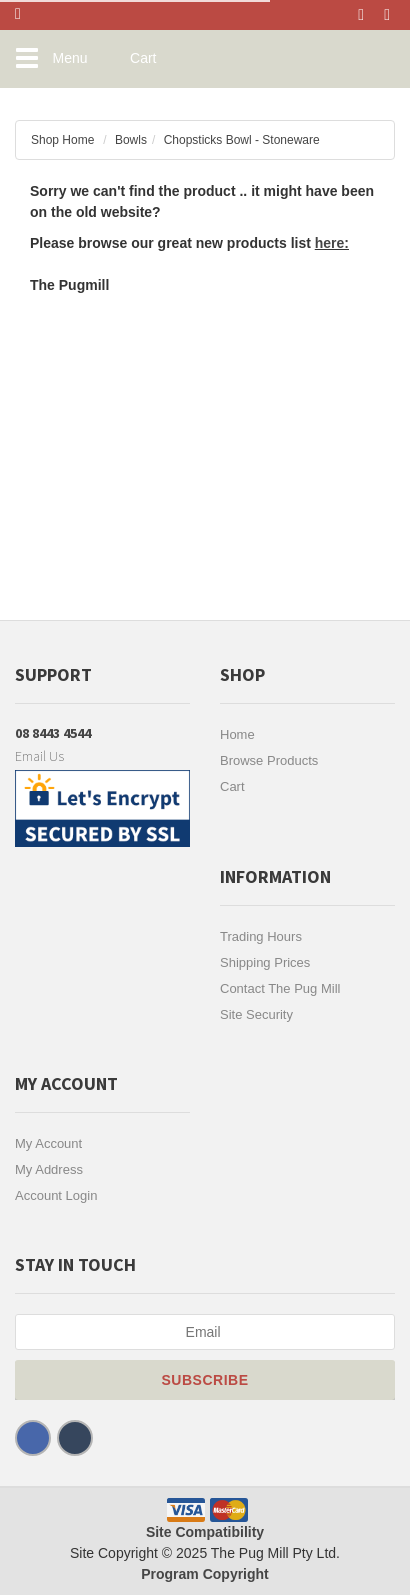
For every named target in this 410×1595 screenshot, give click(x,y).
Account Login (56, 1195)
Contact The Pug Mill (280, 988)
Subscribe (205, 1380)
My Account (48, 1143)
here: (332, 243)
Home (237, 734)
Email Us (39, 756)
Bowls (131, 140)
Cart (232, 786)
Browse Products (269, 760)
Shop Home (62, 140)
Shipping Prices (265, 962)
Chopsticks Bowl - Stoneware (242, 140)
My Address (49, 1169)
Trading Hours (261, 936)
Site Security (256, 1014)
